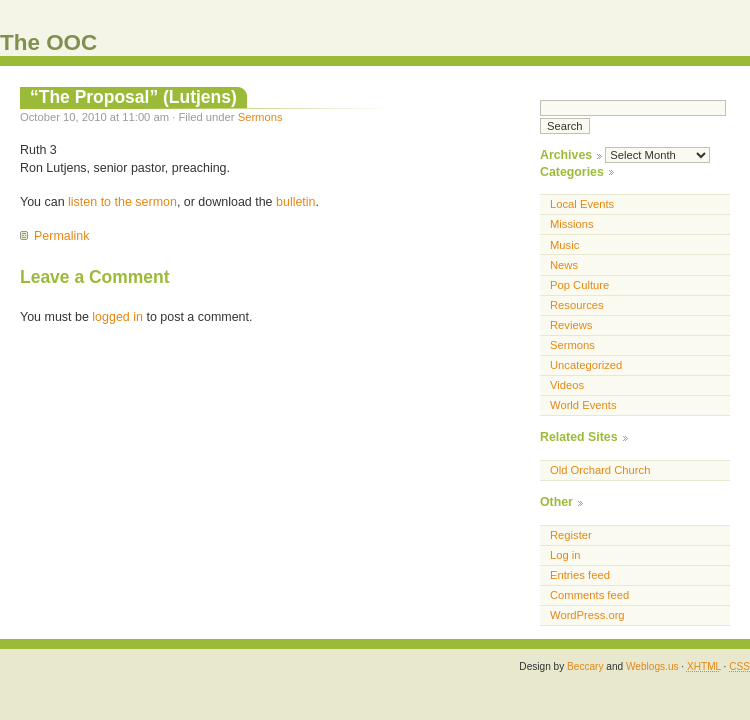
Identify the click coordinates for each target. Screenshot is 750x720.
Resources (577, 305)
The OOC (48, 42)
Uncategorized (586, 365)
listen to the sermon (122, 202)
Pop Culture (579, 285)
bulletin (296, 202)
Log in (565, 555)
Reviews (571, 325)
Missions (572, 224)
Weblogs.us (652, 666)
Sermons (260, 117)
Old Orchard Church (600, 470)
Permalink (61, 236)
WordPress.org (587, 615)
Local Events (582, 204)
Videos (567, 385)
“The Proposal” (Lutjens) (133, 97)
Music (564, 245)
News (564, 265)
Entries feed (580, 575)
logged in (117, 317)
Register (571, 535)
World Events (583, 405)
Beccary (585, 666)
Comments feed (589, 595)
